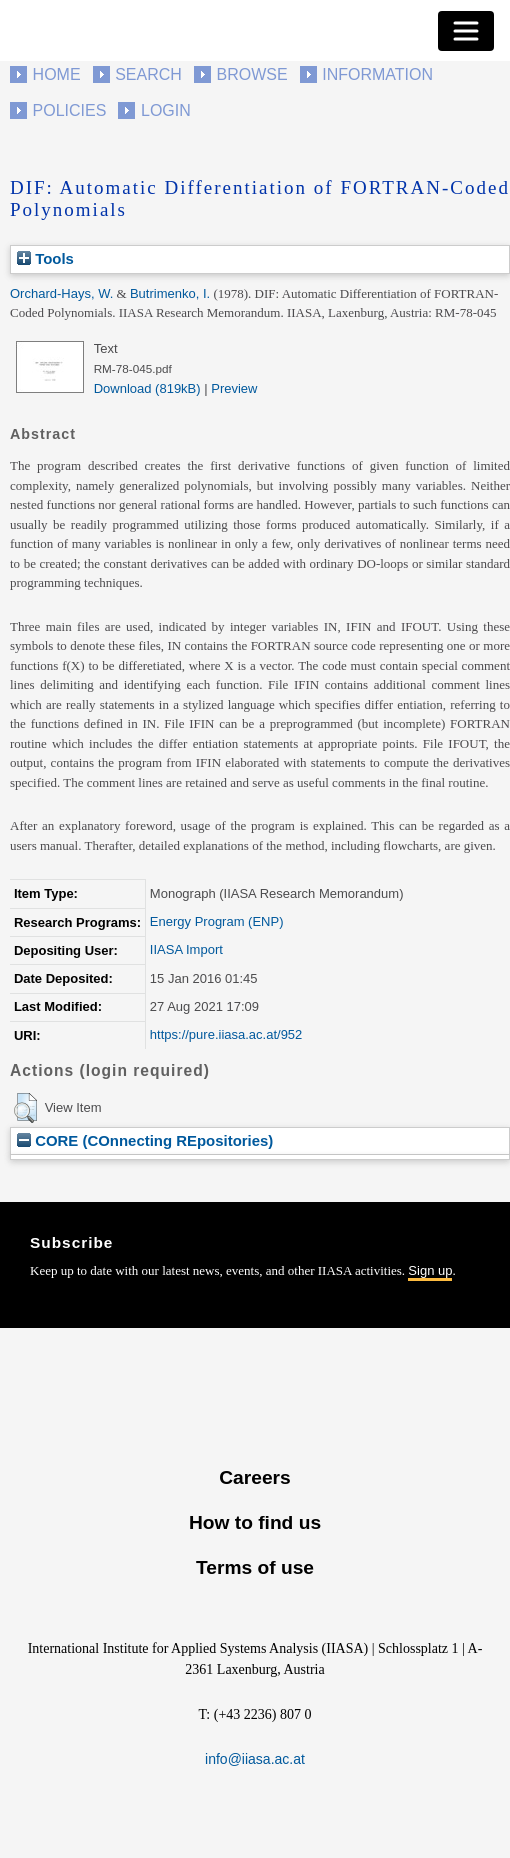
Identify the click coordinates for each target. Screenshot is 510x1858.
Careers (254, 1477)
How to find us (255, 1522)
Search (148, 74)
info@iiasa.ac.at (255, 1759)
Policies (70, 110)
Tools (45, 258)
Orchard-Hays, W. (61, 293)
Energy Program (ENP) (217, 921)
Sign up (430, 1270)
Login (166, 110)
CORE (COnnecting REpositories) (145, 1140)
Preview (234, 388)
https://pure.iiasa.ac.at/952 (226, 1034)
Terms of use (255, 1567)
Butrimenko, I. (170, 293)
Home (57, 74)
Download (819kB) (147, 388)
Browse (251, 74)
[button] (25, 1108)
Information (377, 74)
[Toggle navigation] (466, 31)
